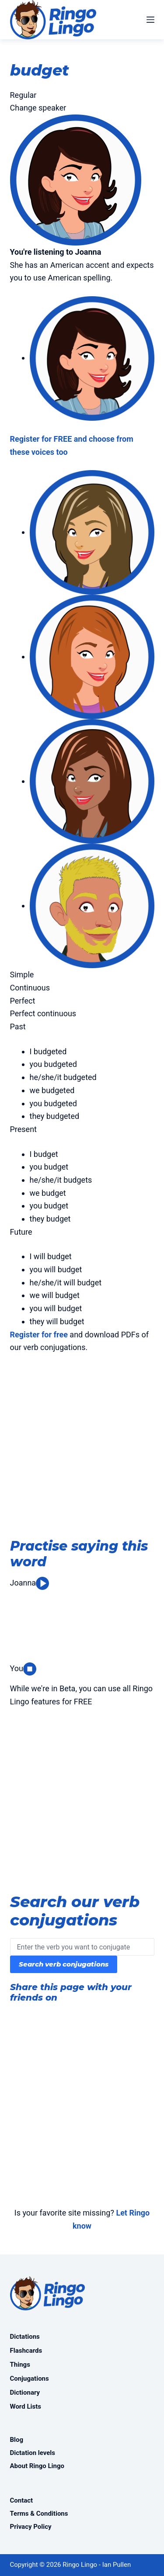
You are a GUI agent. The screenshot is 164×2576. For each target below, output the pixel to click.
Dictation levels (33, 2453)
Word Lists (25, 2406)
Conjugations (29, 2378)
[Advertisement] (82, 1448)
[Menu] (150, 20)
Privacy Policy (31, 2527)
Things (20, 2364)
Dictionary (25, 2392)
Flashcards (26, 2350)
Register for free (39, 1334)
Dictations (25, 2337)
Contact (21, 2500)
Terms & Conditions (39, 2513)
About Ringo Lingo (37, 2466)
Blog (17, 2440)
